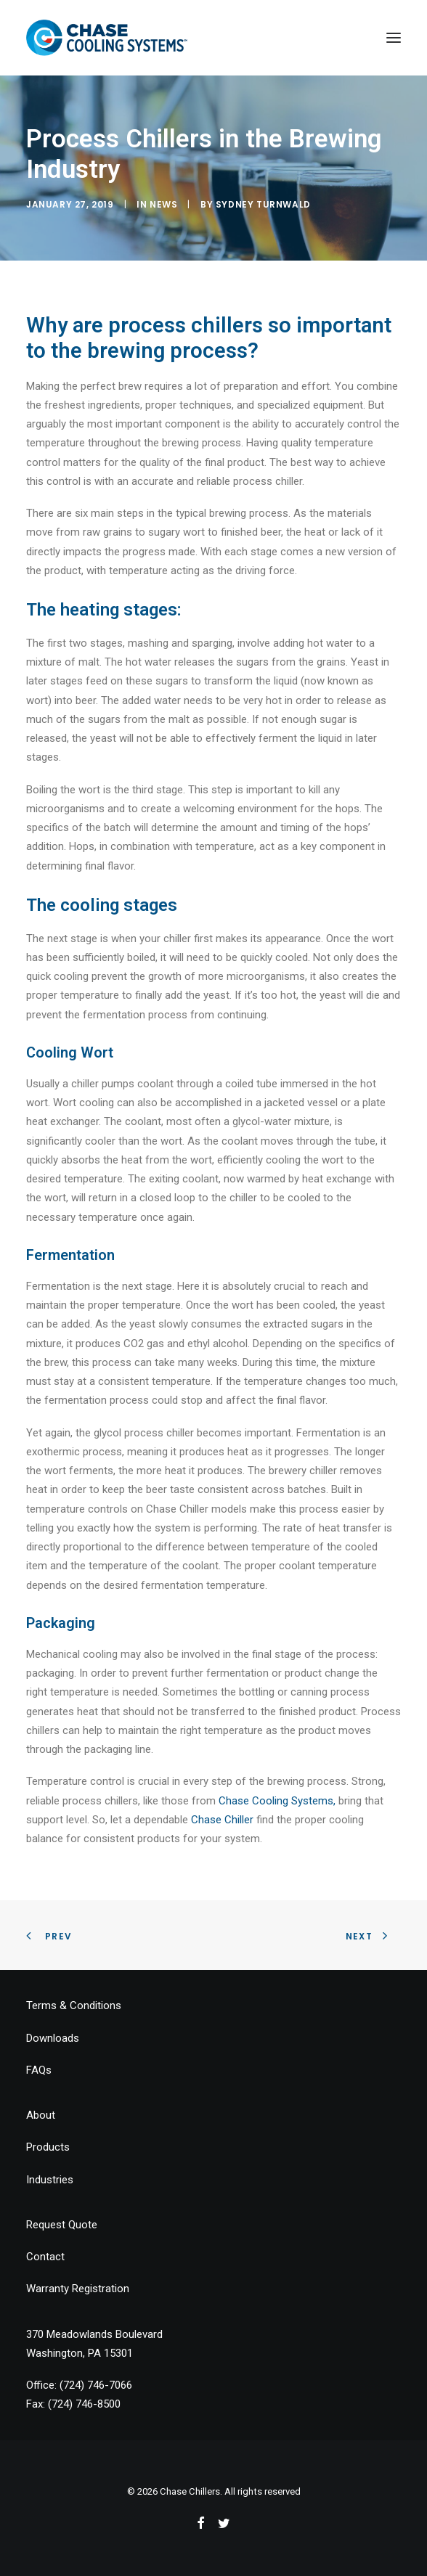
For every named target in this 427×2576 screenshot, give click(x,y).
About (40, 2115)
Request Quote (61, 2224)
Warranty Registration (77, 2288)
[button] (393, 37)
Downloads (52, 2038)
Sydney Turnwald (263, 204)
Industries (49, 2179)
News (163, 204)
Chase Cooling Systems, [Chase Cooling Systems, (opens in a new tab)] (277, 1800)
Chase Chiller (222, 1819)
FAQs (39, 2070)
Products (48, 2147)
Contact (45, 2256)
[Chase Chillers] (106, 38)
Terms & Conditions (73, 2005)
